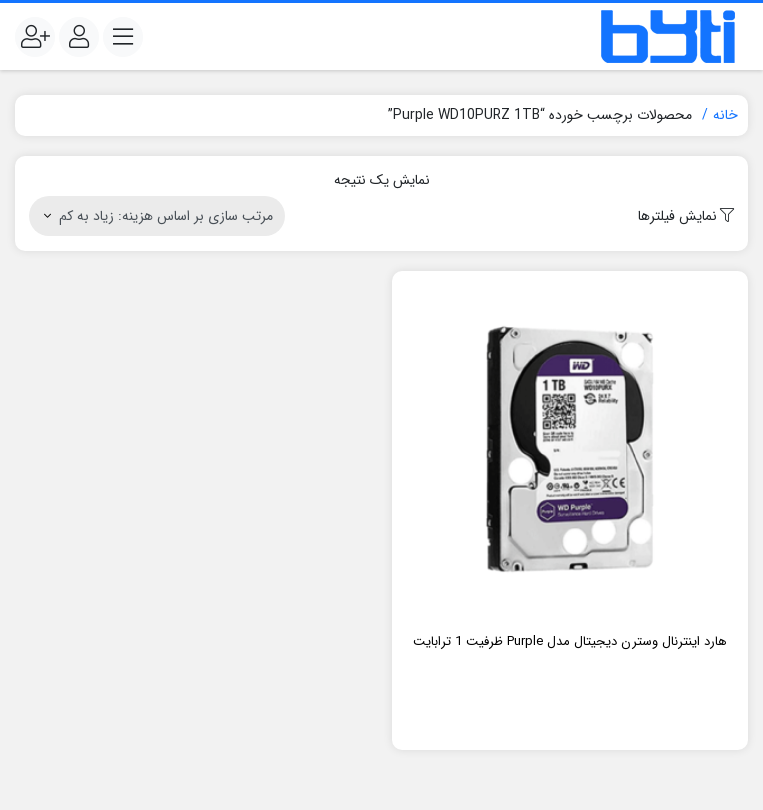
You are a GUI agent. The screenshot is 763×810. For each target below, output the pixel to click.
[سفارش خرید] (157, 216)
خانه (725, 115)
